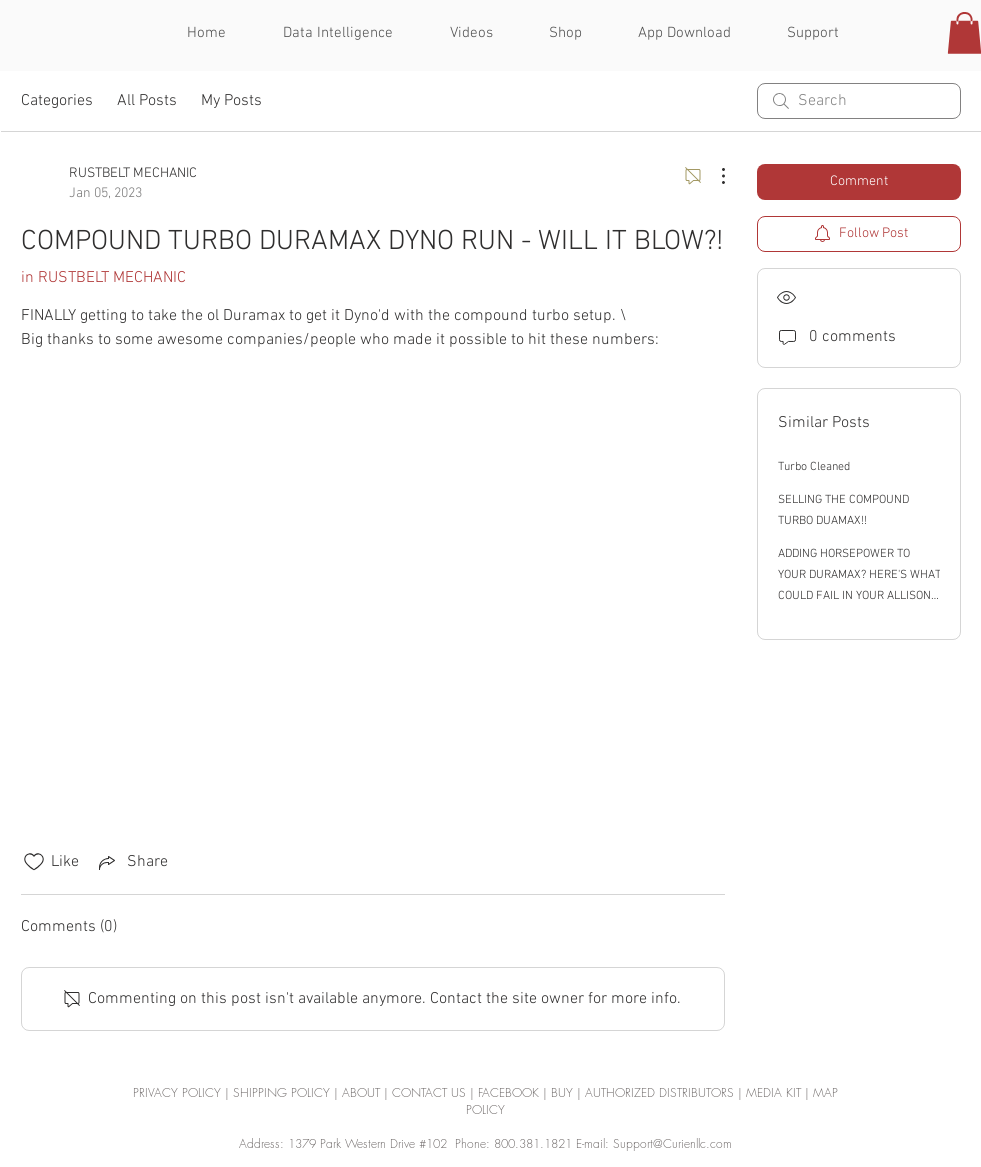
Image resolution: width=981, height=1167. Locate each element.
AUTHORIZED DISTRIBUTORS (659, 1092)
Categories (57, 101)
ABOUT (361, 1092)
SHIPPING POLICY (281, 1092)
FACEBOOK (510, 1092)
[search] (859, 101)
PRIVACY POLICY (177, 1092)
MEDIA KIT (773, 1092)
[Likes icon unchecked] (34, 862)
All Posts (147, 101)
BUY (562, 1092)
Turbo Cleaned (814, 467)
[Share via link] (131, 862)
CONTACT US (429, 1092)
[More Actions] (713, 176)
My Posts (231, 101)
